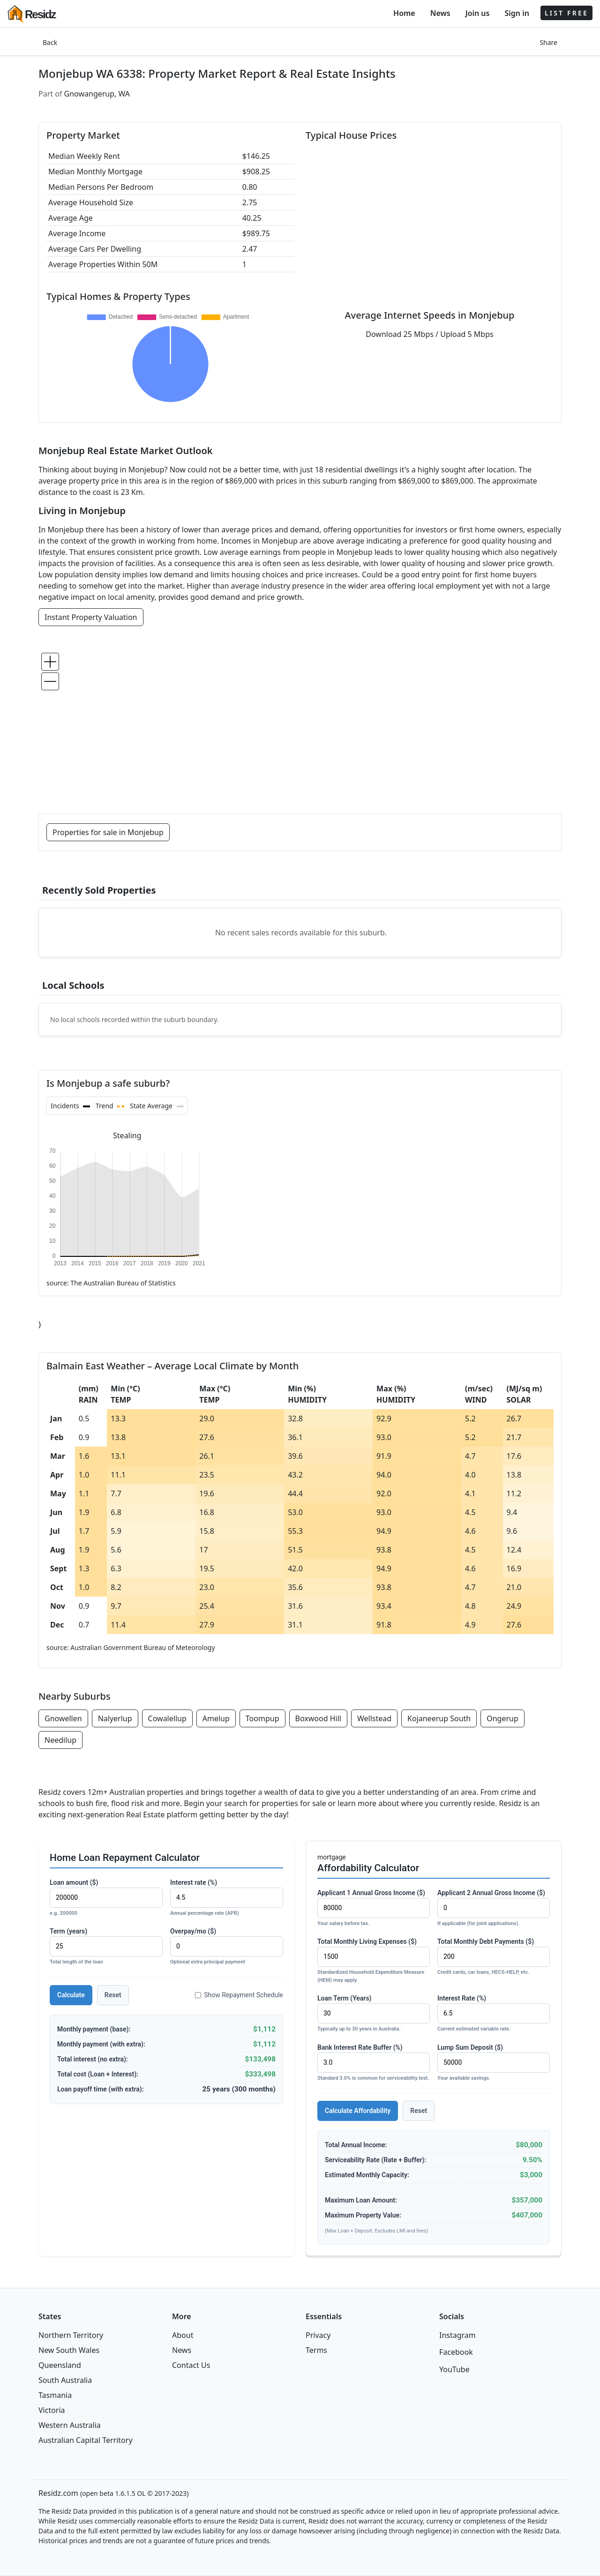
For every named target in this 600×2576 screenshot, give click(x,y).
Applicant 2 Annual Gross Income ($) (493, 1908)
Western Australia (69, 2425)
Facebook (456, 2352)
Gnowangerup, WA (97, 94)
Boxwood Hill (318, 1718)
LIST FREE (566, 12)
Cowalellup (167, 1718)
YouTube (454, 2369)
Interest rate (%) (226, 1898)
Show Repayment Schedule (239, 1995)
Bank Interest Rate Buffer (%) (373, 2063)
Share (548, 42)
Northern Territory (70, 2335)
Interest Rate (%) (493, 2013)
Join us (477, 13)
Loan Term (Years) (373, 2013)
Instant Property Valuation (91, 617)
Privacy (318, 2335)
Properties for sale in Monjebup (108, 832)
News (440, 13)
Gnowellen (63, 1718)
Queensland (59, 2365)
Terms (316, 2350)
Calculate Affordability (357, 2110)
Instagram (457, 2335)
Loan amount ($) (106, 1898)
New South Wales (68, 2350)
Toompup (262, 1718)
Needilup (60, 1740)
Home (404, 13)
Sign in (516, 13)
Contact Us (191, 2365)
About (182, 2335)
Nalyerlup (115, 1718)
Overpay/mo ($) (226, 1946)
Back (50, 42)
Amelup (216, 1718)
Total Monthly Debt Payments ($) (493, 1957)
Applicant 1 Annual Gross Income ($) (373, 1908)
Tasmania (55, 2395)
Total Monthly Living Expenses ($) (373, 1961)
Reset (113, 1995)
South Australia (65, 2380)
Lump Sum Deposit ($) (493, 2063)
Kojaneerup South (439, 1718)
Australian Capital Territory (85, 2440)
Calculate (71, 1995)
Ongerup (502, 1718)
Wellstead (374, 1718)
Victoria (51, 2410)
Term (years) (106, 1946)
